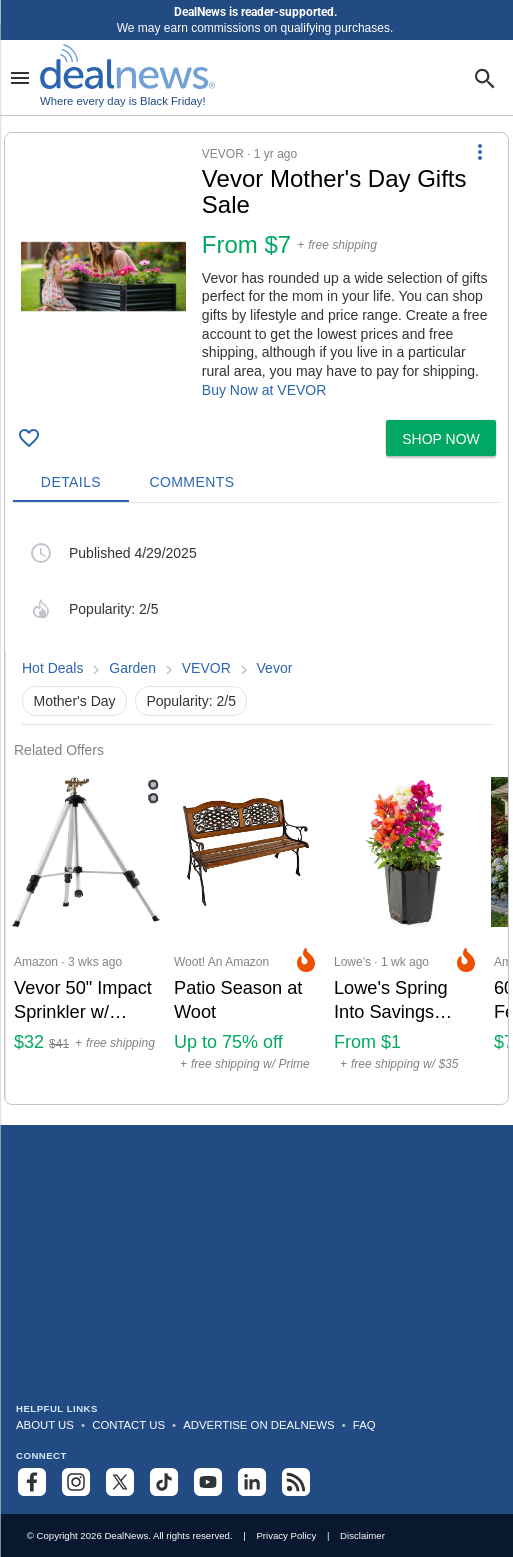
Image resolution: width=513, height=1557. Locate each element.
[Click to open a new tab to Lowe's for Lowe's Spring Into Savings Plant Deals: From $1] (406, 931)
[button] (256, 272)
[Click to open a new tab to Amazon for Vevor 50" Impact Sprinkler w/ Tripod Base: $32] (86, 931)
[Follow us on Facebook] (32, 1482)
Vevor (275, 668)
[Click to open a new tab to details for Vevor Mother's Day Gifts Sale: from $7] (103, 276)
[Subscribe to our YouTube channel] (208, 1482)
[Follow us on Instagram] (76, 1482)
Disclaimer (362, 1535)
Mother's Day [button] (75, 701)
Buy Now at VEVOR (264, 390)
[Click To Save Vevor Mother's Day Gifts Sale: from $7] (29, 438)
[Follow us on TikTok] (164, 1482)
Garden (132, 668)
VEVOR (206, 668)
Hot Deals (52, 668)
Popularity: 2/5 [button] (191, 701)
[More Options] (480, 151)
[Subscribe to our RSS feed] (296, 1482)
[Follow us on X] (120, 1482)
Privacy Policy (286, 1535)
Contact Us (128, 1425)
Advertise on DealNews (258, 1425)
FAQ (364, 1425)
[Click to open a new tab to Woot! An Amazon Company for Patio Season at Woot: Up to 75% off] (246, 931)
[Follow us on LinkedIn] (252, 1482)
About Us (45, 1425)
